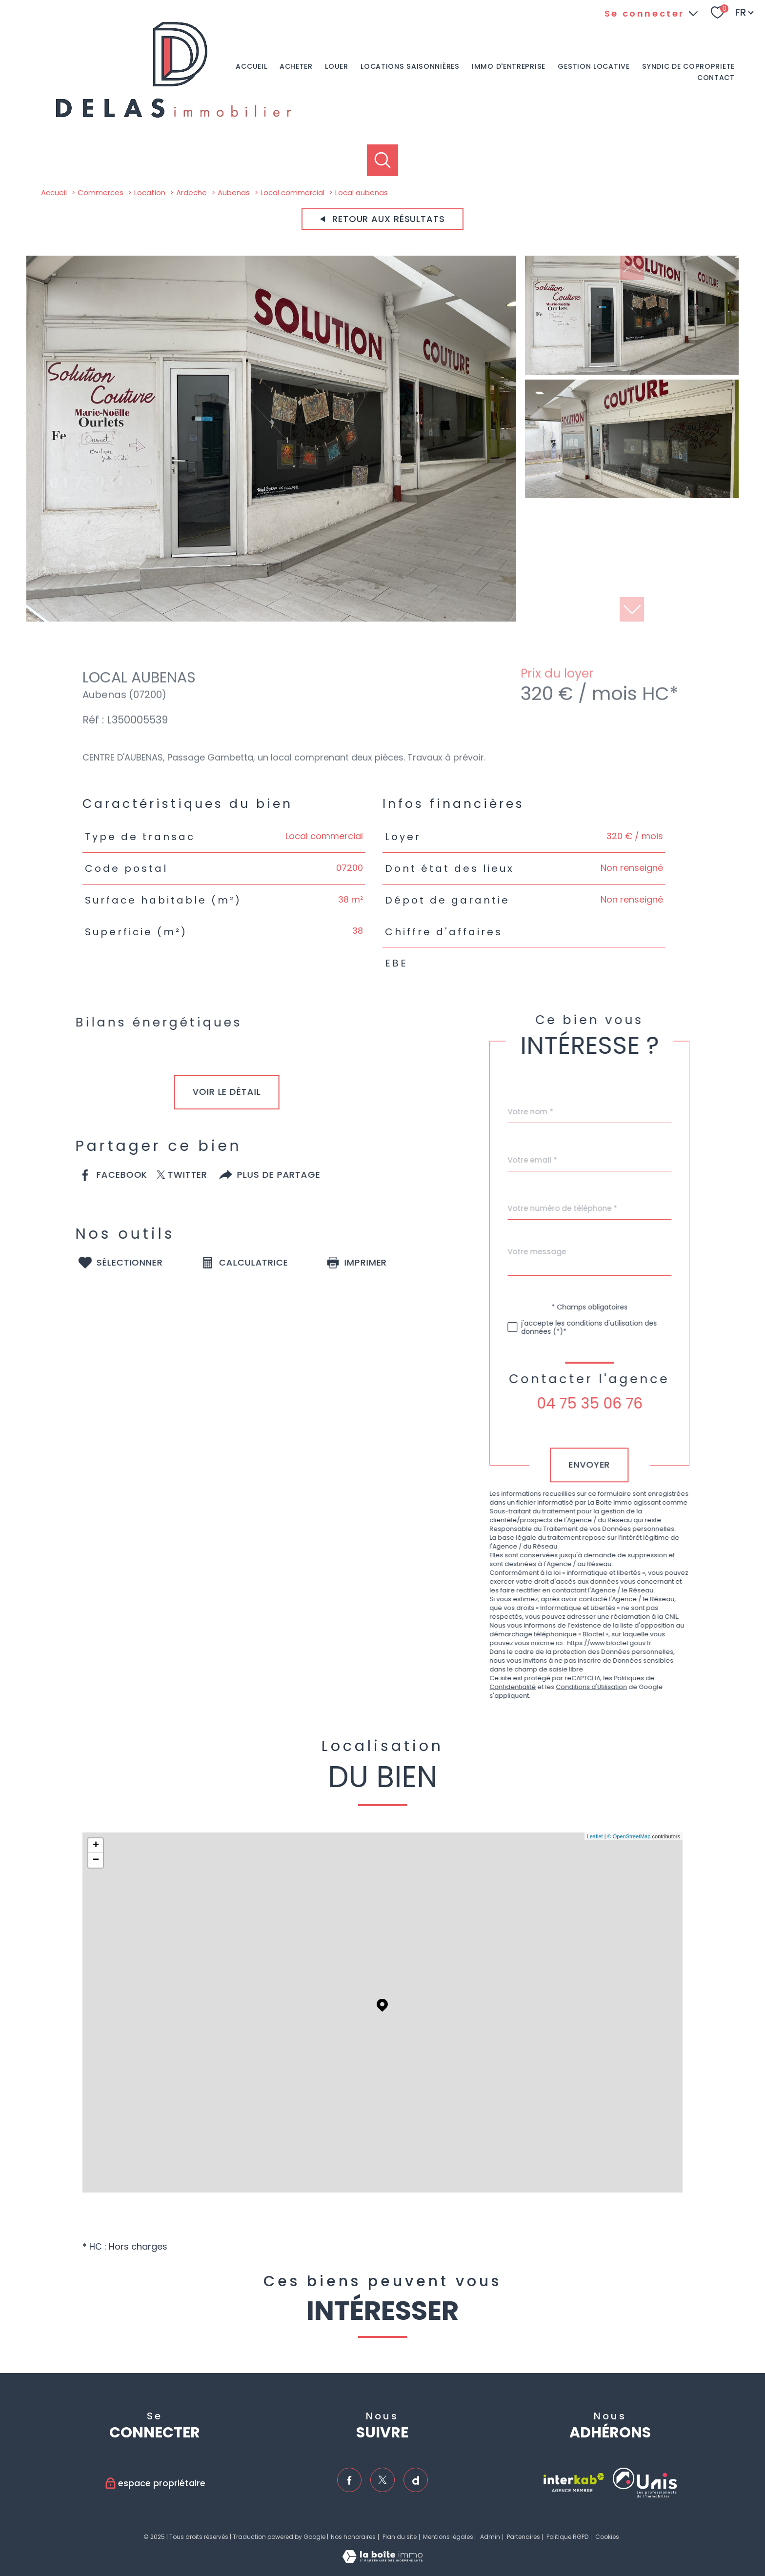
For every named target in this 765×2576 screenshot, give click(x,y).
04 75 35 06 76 (611, 1404)
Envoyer (611, 1465)
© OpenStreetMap (629, 1836)
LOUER (336, 67)
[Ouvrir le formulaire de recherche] (383, 160)
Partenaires (523, 2537)
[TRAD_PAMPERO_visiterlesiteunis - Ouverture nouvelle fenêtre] (645, 2482)
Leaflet (595, 1836)
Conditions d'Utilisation (613, 1687)
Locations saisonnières (410, 67)
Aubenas (234, 192)
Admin (490, 2537)
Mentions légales (448, 2537)
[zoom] (271, 618)
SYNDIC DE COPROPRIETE (688, 67)
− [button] (96, 1860)
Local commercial (292, 192)
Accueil (251, 67)
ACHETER (296, 67)
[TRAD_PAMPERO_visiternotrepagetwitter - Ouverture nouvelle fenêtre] (382, 2480)
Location (149, 192)
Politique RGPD (567, 2537)
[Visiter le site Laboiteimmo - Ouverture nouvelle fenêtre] (382, 2560)
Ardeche (191, 192)
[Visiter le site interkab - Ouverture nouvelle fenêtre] (574, 2482)
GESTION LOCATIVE (593, 67)
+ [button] (96, 1845)
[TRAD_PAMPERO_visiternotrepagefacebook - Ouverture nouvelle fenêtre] (349, 2480)
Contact (716, 77)
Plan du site (399, 2537)
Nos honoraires (353, 2537)
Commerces (100, 192)
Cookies (607, 2537)
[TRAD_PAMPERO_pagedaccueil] (173, 119)
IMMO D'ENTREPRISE (508, 67)
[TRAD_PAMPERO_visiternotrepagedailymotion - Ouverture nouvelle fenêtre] (415, 2480)
